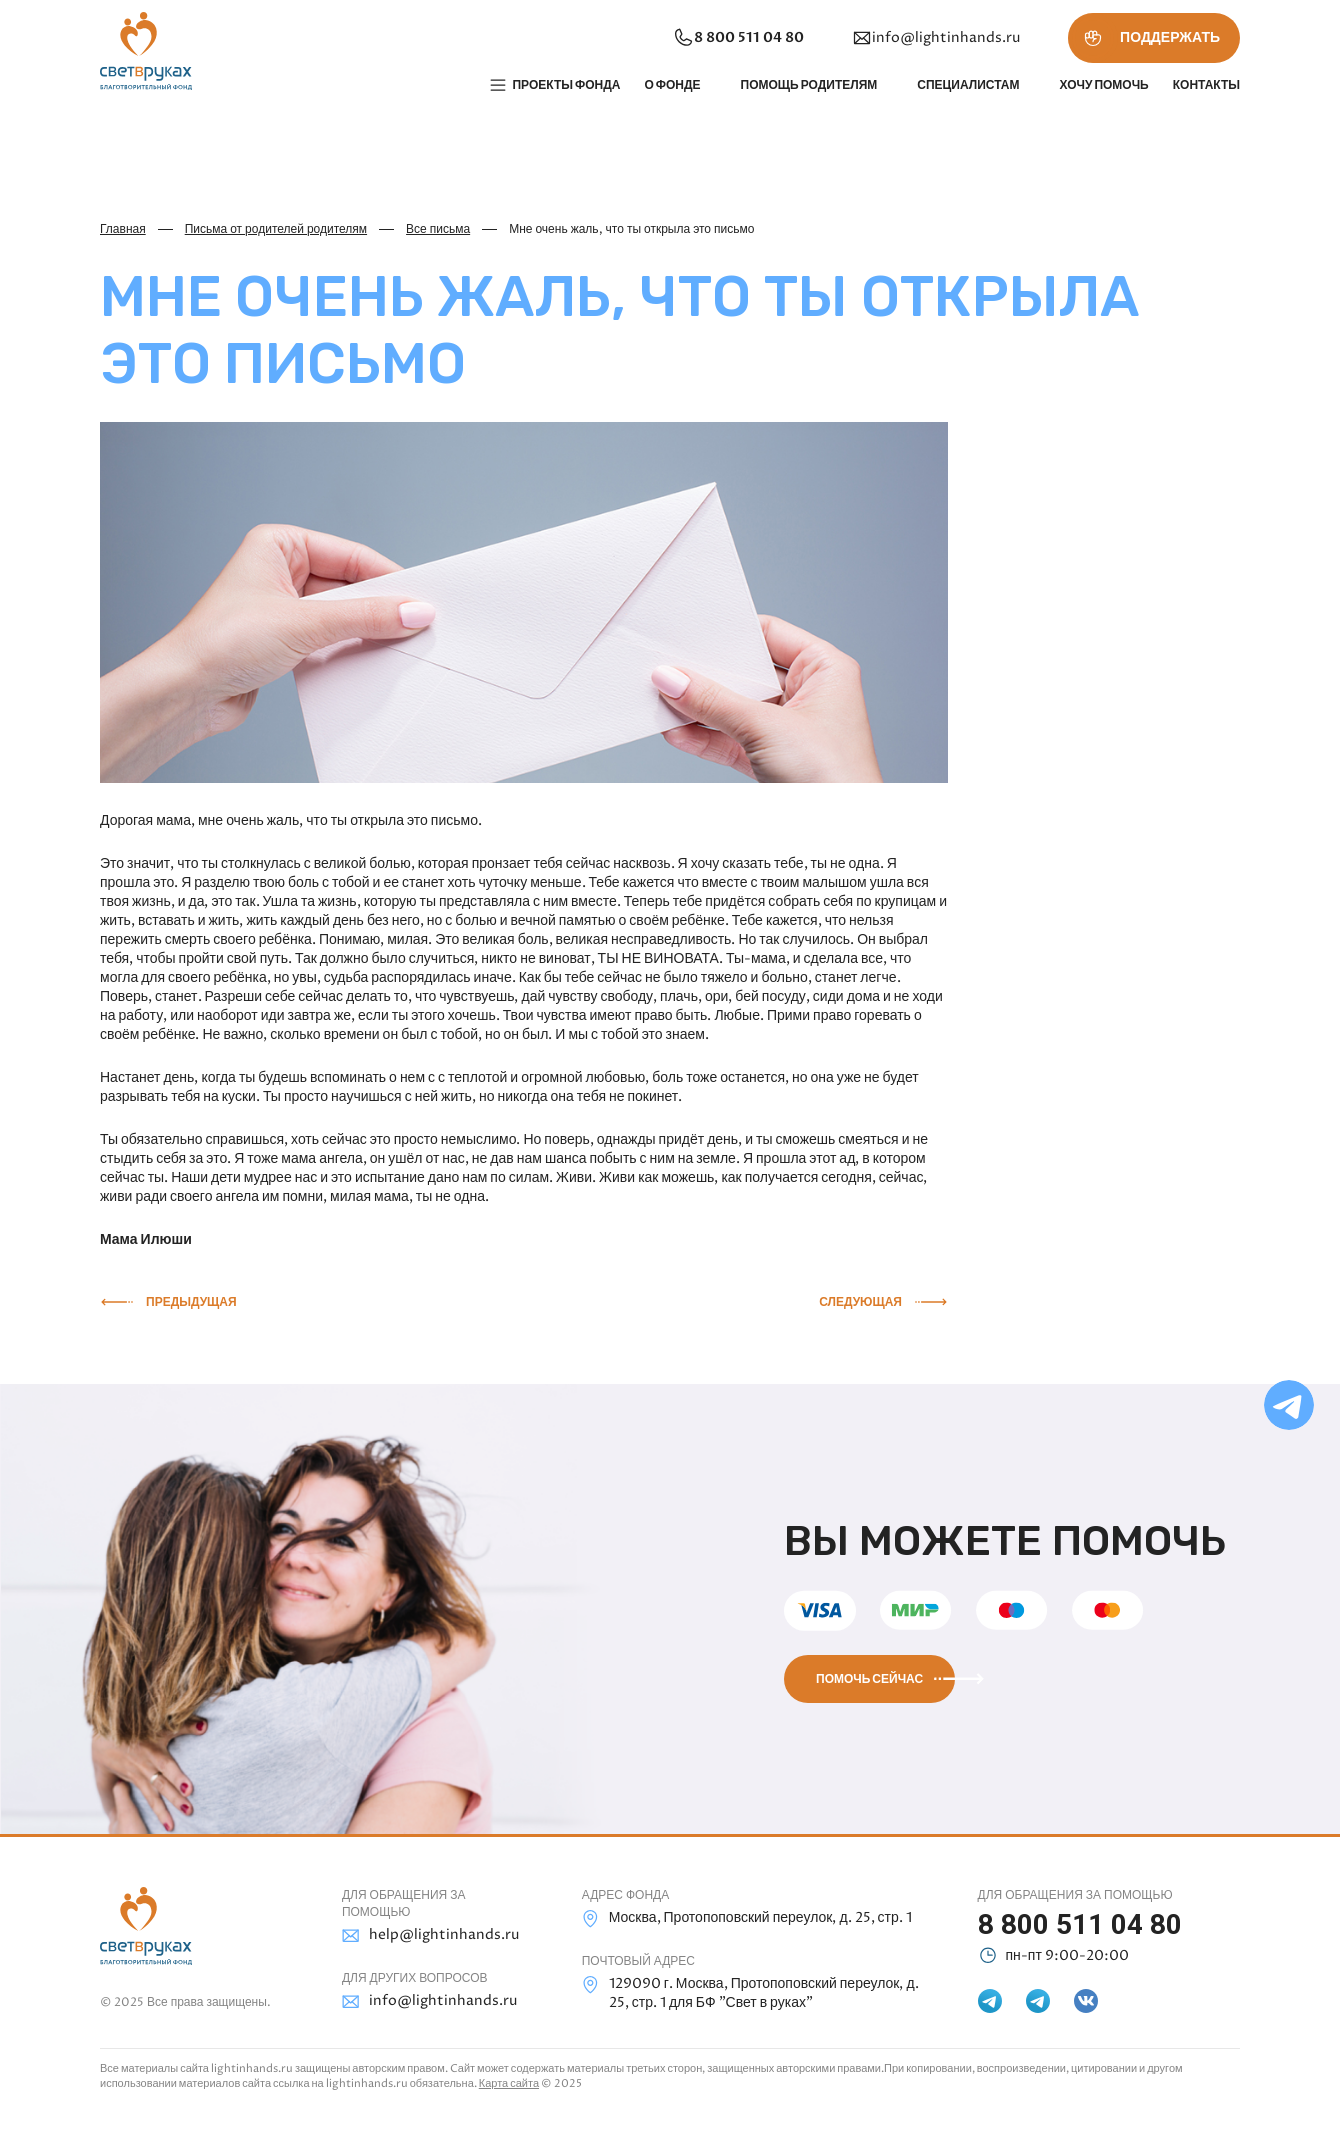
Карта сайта (509, 2083)
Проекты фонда (566, 85)
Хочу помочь (1103, 85)
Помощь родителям (809, 85)
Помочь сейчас (869, 1679)
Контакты (1206, 85)
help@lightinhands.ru (430, 1935)
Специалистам (968, 85)
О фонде (672, 85)
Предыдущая (191, 1302)
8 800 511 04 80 (738, 38)
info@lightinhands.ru (936, 38)
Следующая (860, 1302)
